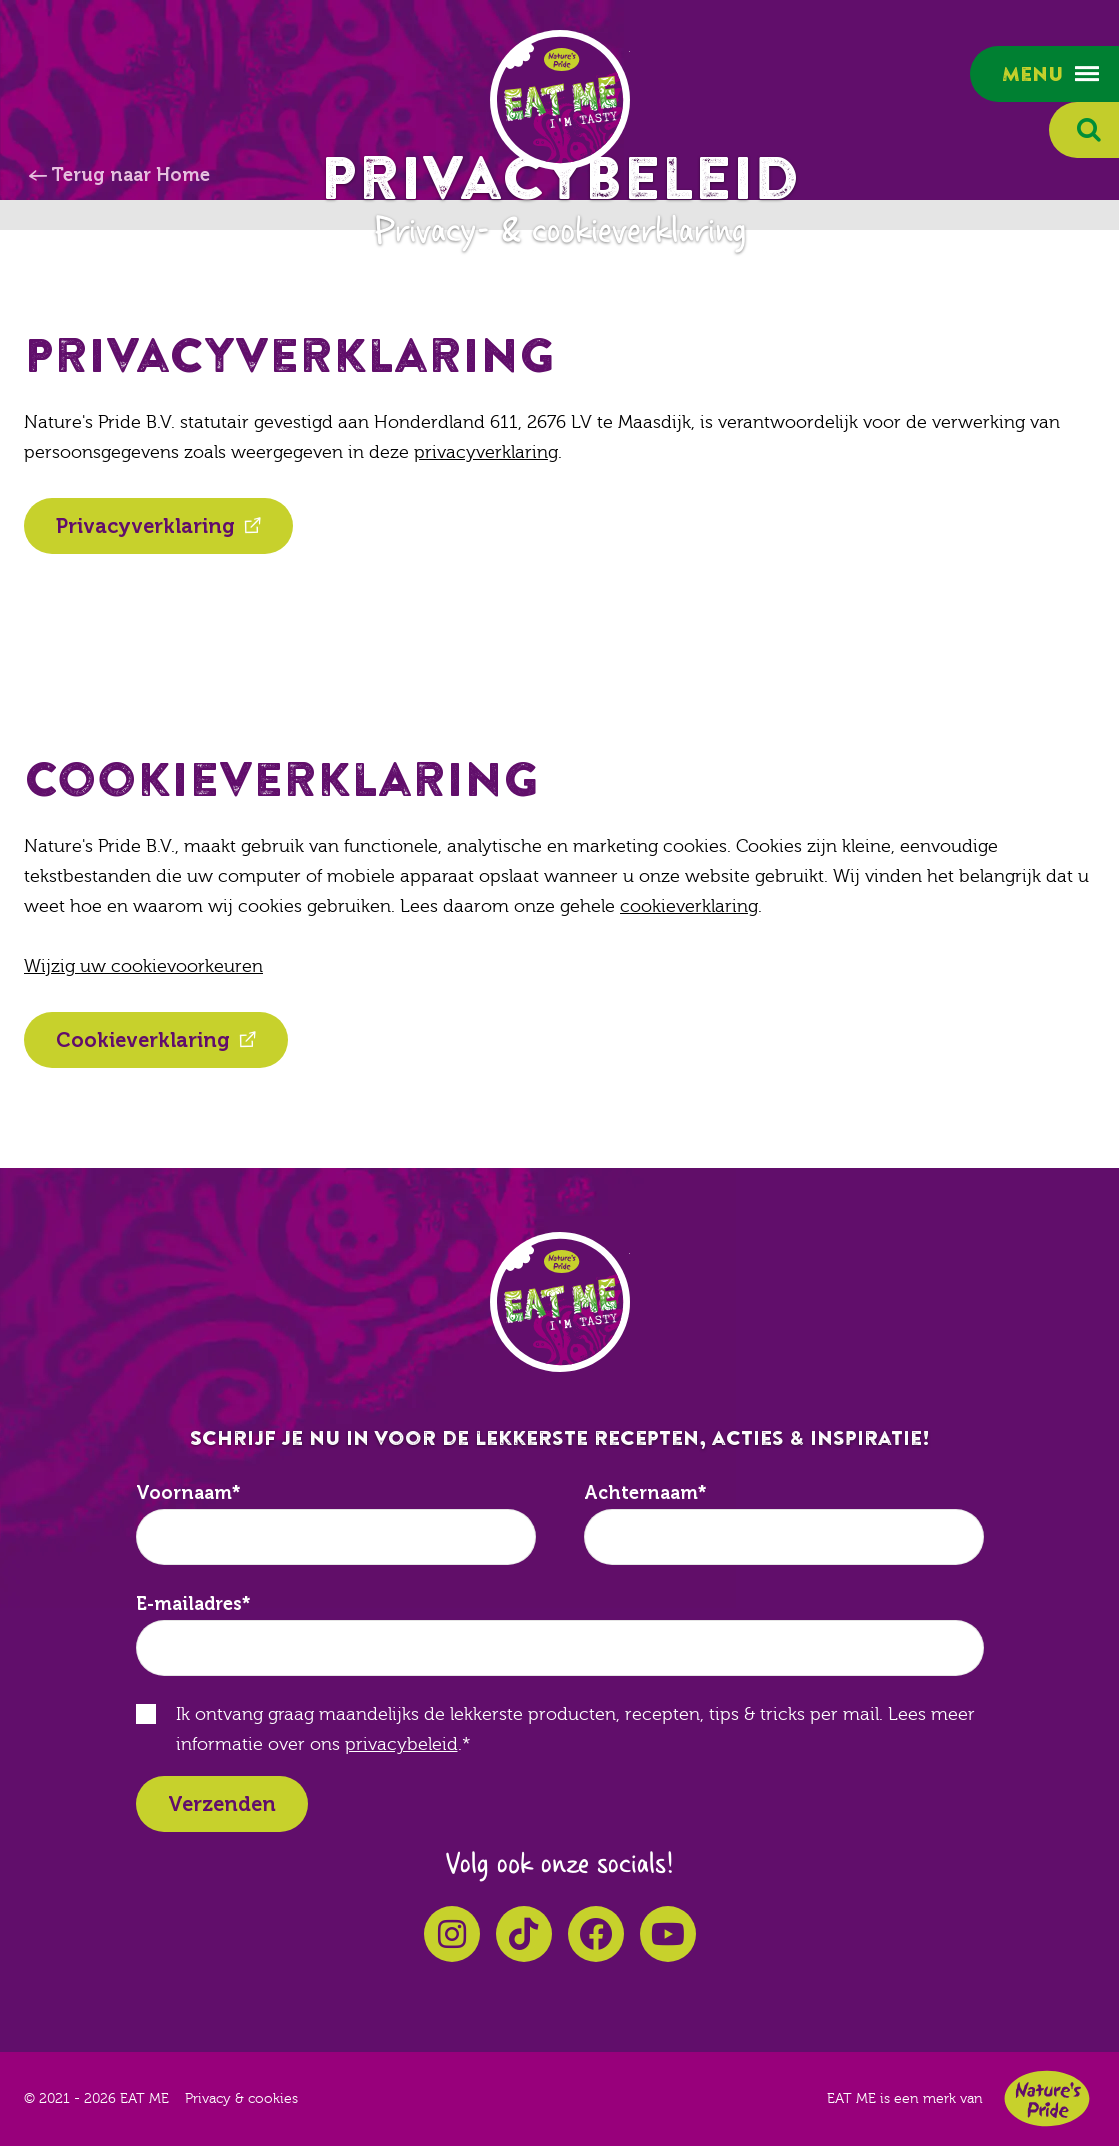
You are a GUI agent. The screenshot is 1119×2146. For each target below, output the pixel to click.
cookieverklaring (689, 906)
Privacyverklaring (145, 526)
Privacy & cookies (241, 2099)
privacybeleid (401, 1744)
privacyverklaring (486, 452)
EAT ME (560, 100)
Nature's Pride (1047, 2098)
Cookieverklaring (143, 1040)
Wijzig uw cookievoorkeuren (143, 966)
